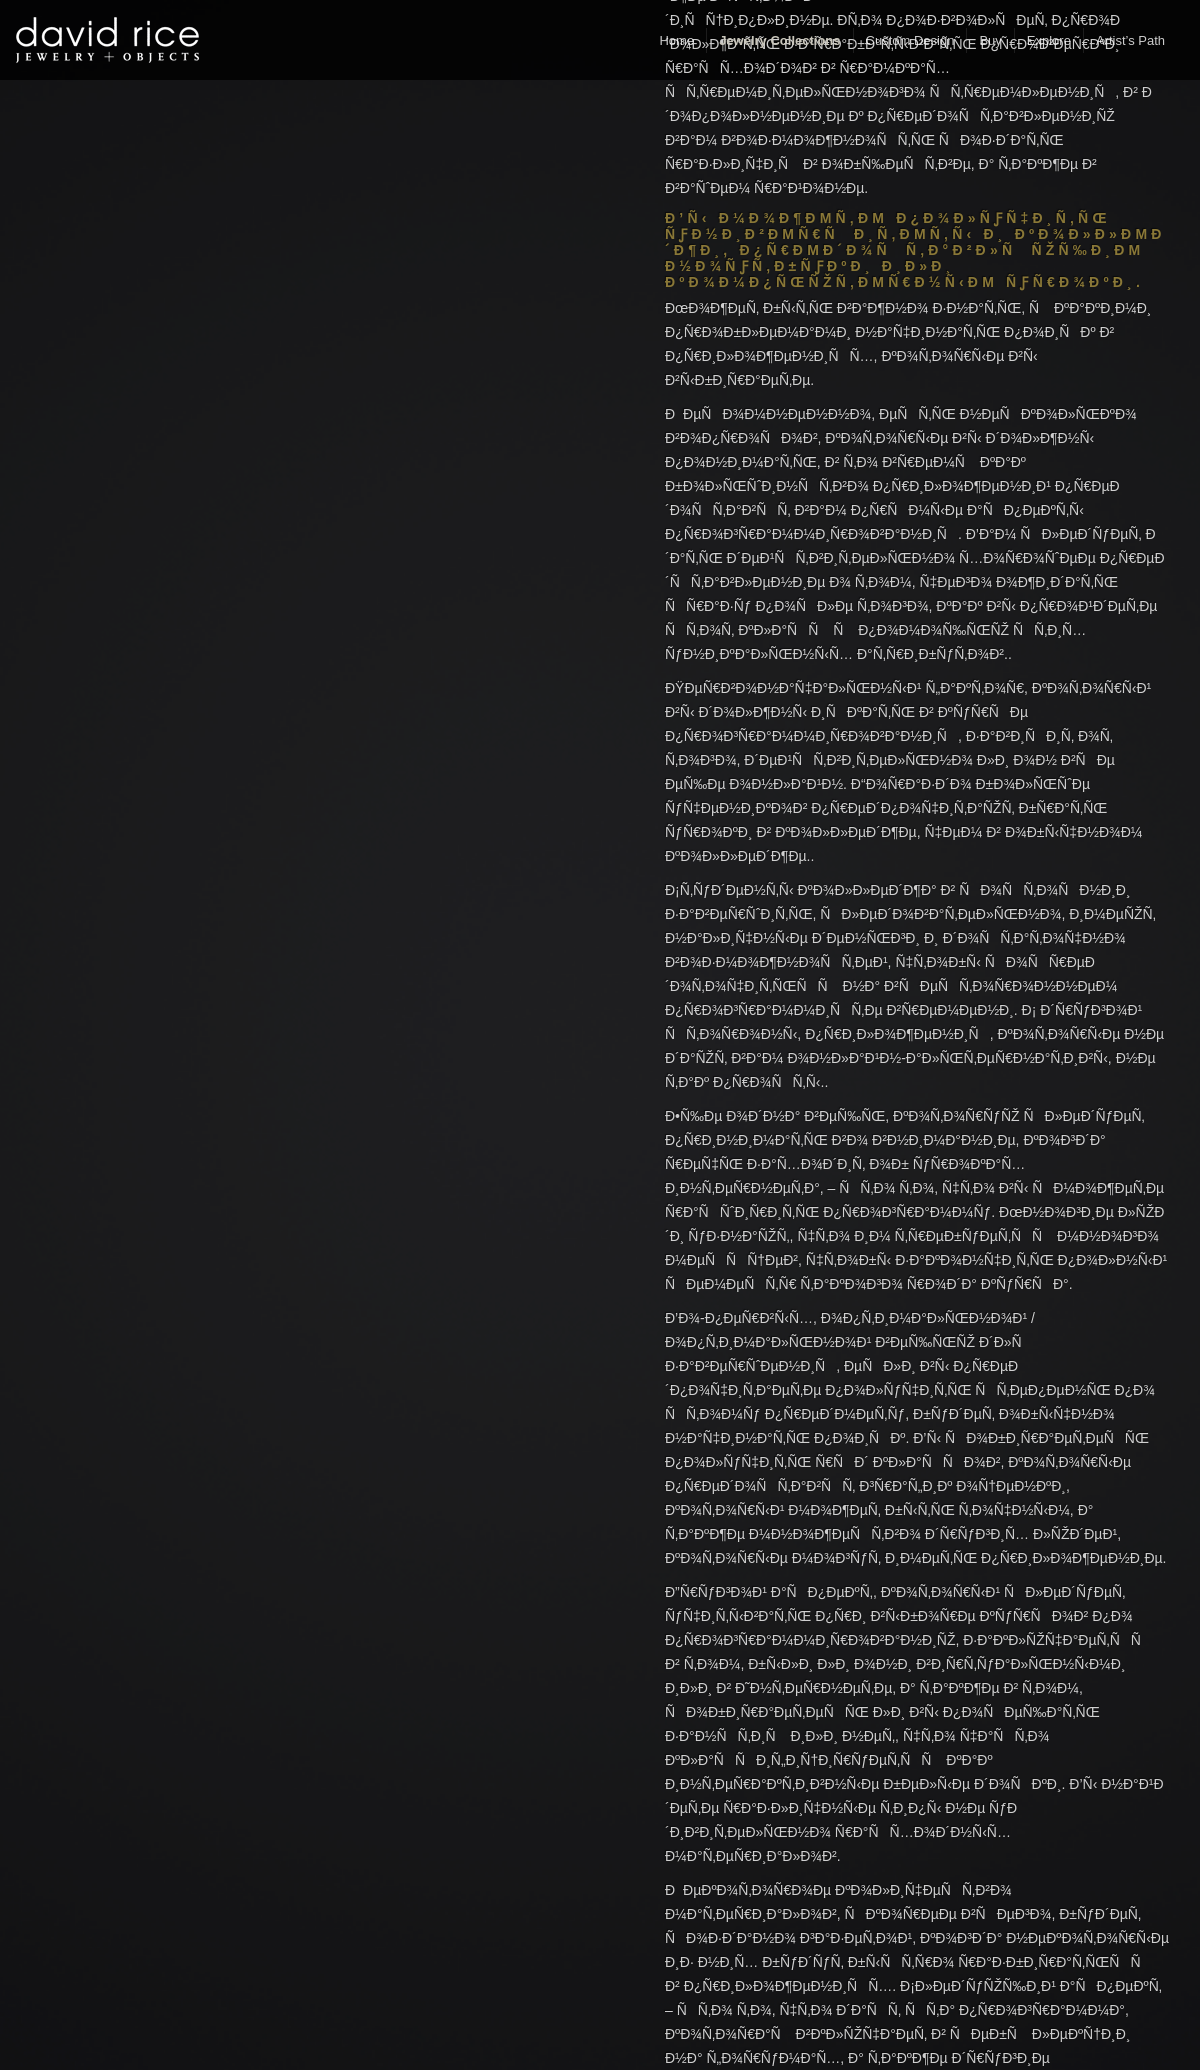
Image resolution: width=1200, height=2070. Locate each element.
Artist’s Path (1130, 40)
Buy (990, 40)
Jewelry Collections (779, 40)
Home (676, 40)
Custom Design (910, 40)
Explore (1049, 40)
